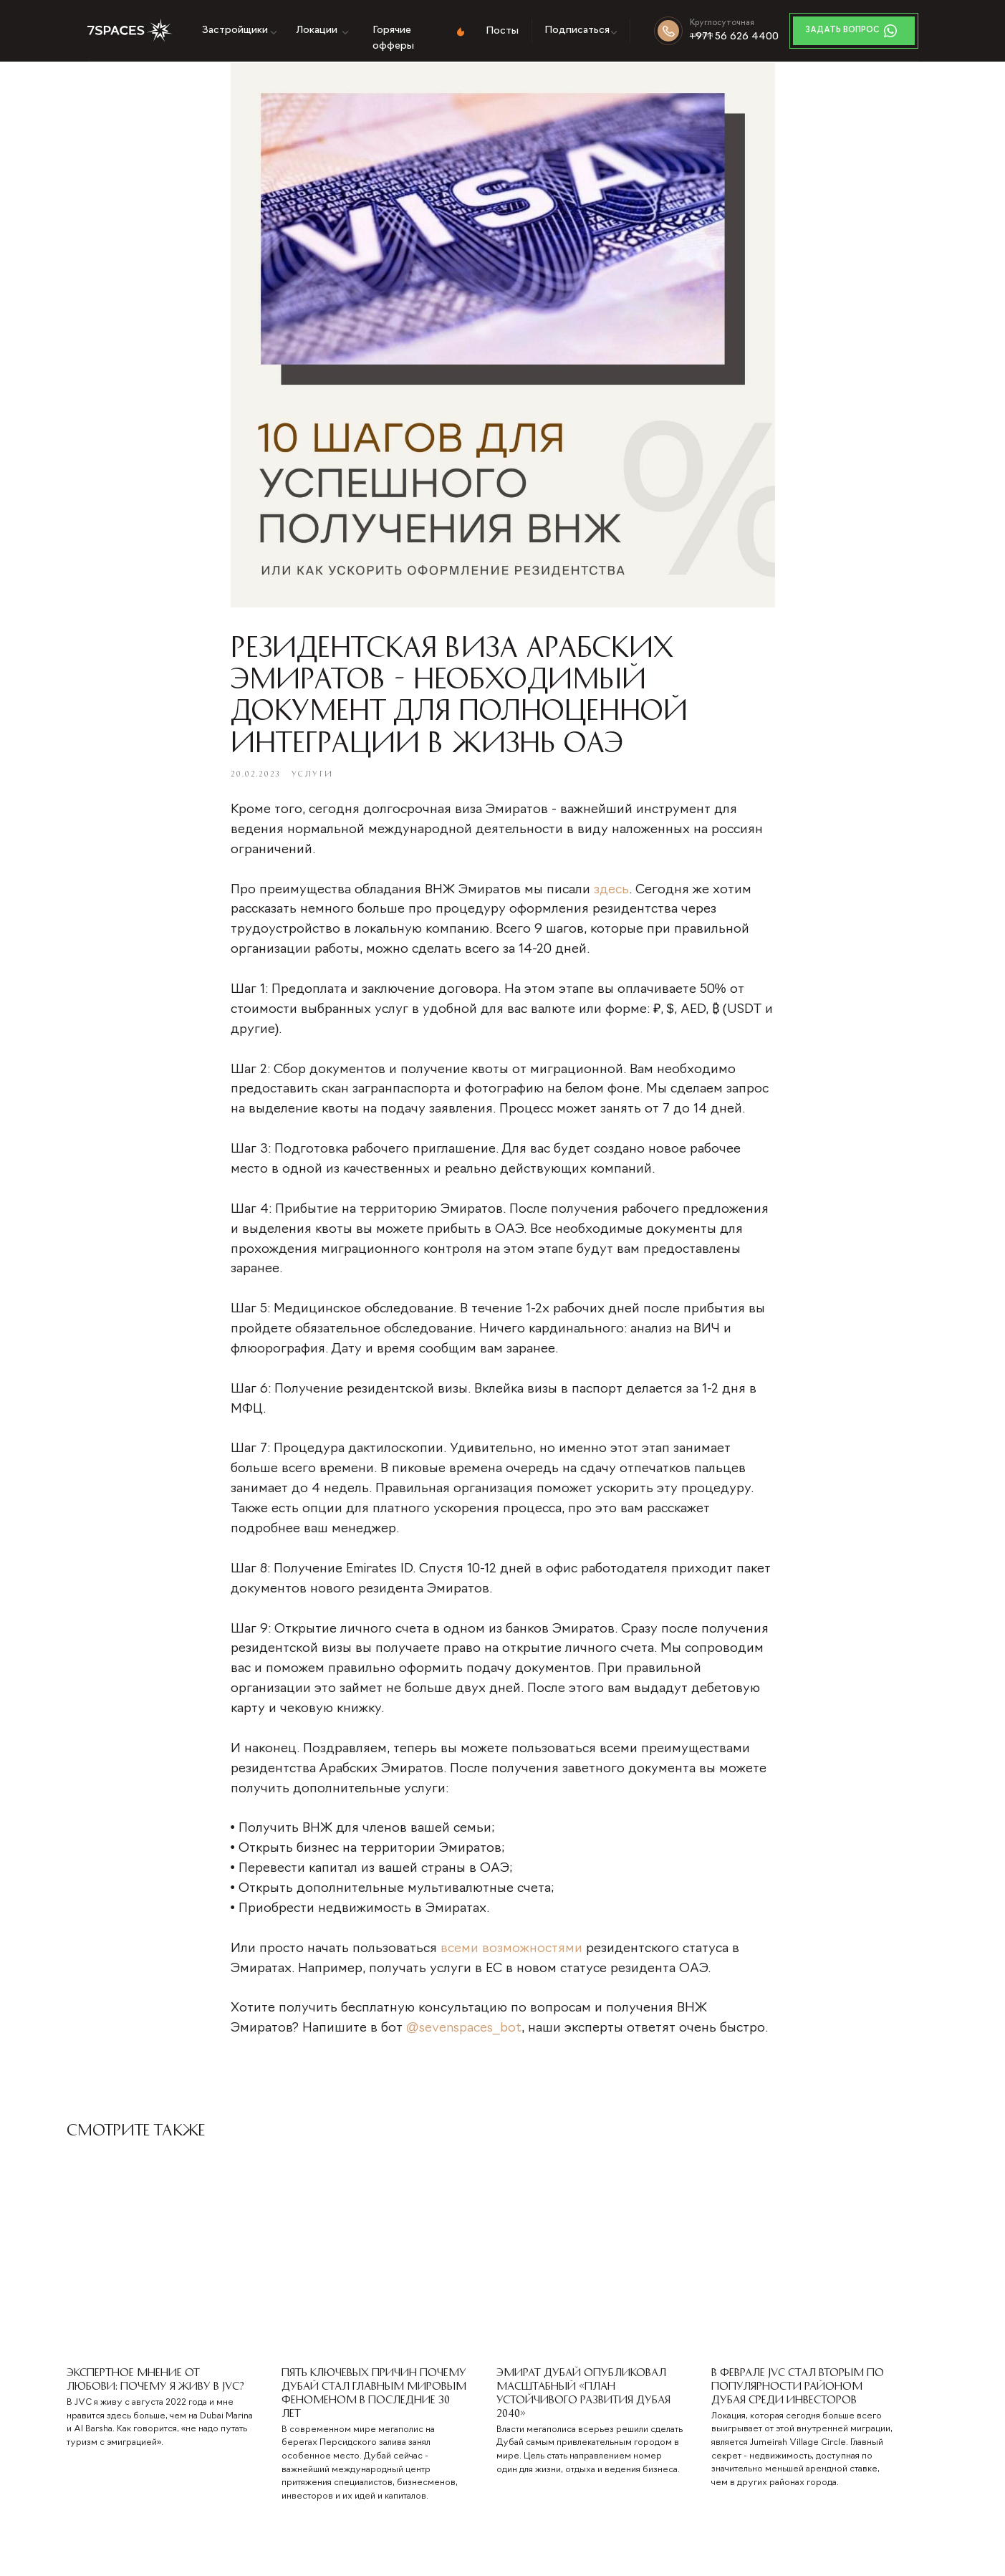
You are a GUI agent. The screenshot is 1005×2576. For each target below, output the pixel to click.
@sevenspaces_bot (463, 2033)
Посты (502, 31)
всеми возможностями (511, 1954)
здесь (611, 895)
